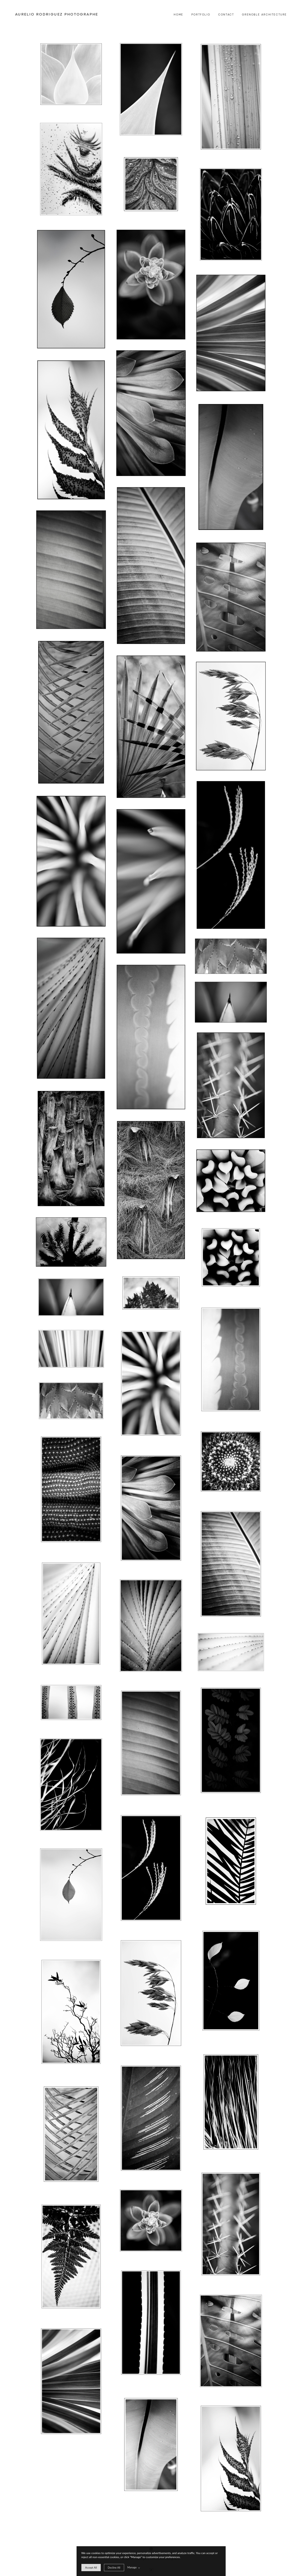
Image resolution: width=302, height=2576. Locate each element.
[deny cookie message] (114, 2567)
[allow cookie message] (91, 2567)
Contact (226, 14)
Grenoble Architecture (264, 14)
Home (178, 14)
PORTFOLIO (200, 14)
